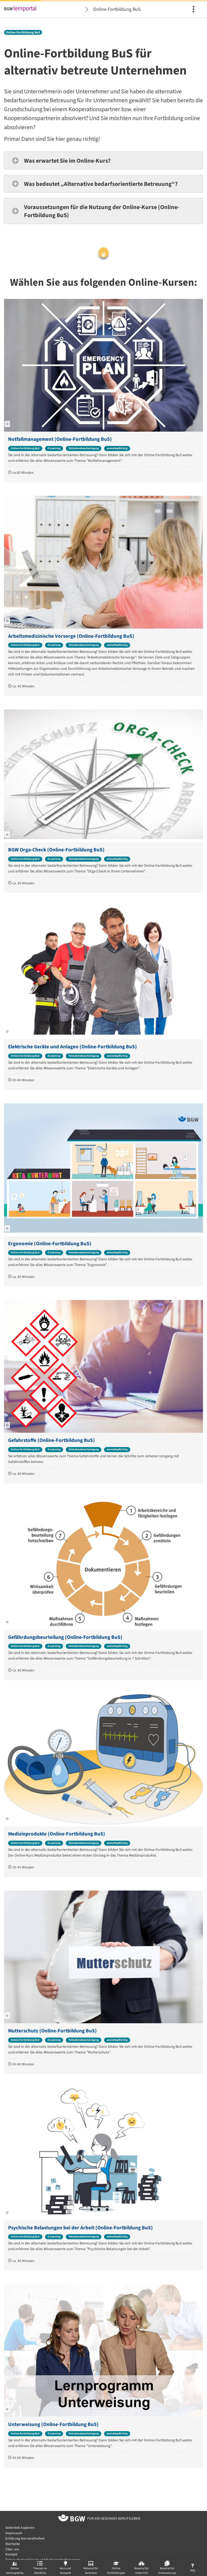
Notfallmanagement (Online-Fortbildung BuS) (60, 439)
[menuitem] (194, 9)
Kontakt (11, 2554)
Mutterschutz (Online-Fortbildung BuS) (52, 2031)
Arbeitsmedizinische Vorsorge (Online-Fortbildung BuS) (71, 636)
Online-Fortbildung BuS (116, 9)
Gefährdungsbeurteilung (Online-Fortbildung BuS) (65, 1637)
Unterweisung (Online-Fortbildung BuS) (53, 2424)
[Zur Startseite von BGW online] (71, 2518)
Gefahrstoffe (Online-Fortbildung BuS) (51, 1440)
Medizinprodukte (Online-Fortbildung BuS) (56, 1834)
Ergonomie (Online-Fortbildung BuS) (49, 1243)
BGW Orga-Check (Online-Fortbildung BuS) (56, 850)
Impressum (13, 2533)
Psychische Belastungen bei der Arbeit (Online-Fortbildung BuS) (80, 2228)
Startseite (12, 2543)
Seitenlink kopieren (19, 2527)
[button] (103, 160)
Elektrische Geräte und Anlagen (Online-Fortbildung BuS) (72, 1046)
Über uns (12, 2549)
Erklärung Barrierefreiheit (24, 2538)
